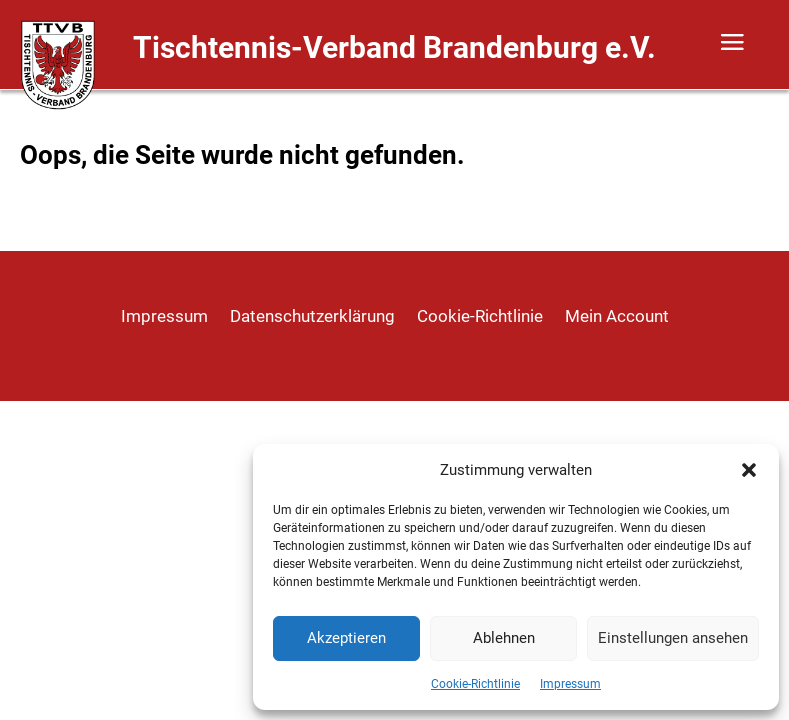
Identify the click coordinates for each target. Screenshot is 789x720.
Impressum (570, 684)
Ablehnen (504, 638)
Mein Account (617, 317)
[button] (749, 470)
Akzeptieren (346, 638)
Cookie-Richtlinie (475, 684)
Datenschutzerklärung (312, 317)
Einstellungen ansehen (673, 638)
